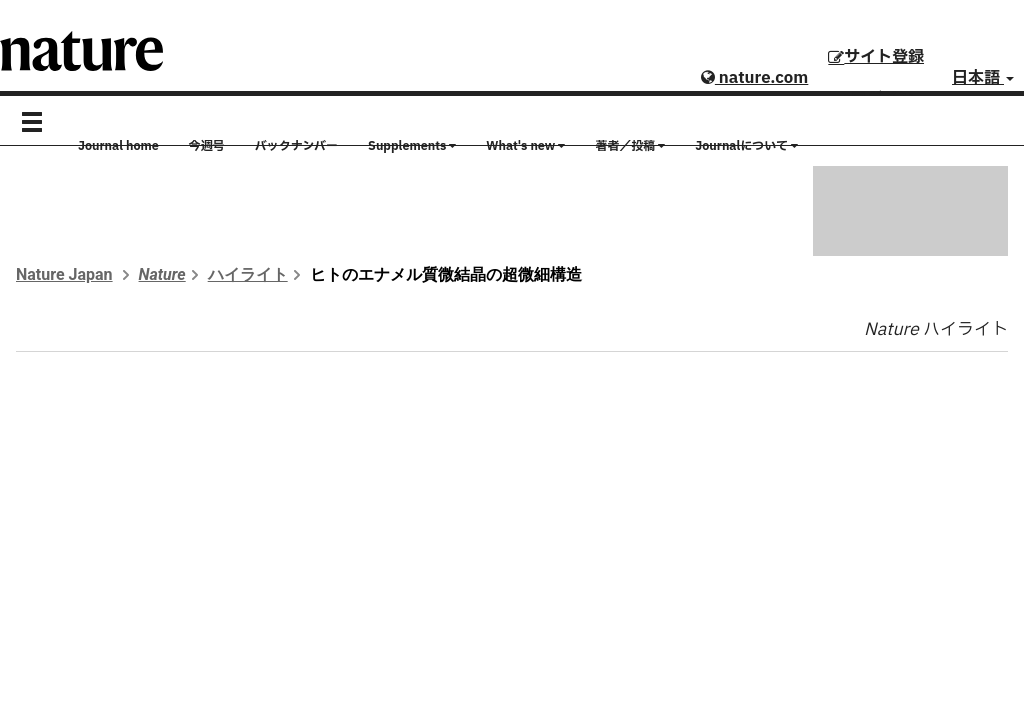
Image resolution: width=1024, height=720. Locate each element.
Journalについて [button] (746, 146)
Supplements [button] (412, 146)
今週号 (207, 146)
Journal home (118, 146)
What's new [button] (525, 146)
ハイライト (248, 274)
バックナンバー (296, 146)
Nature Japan (64, 274)
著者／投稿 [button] (630, 146)
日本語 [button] (983, 78)
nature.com (754, 78)
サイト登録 (876, 57)
